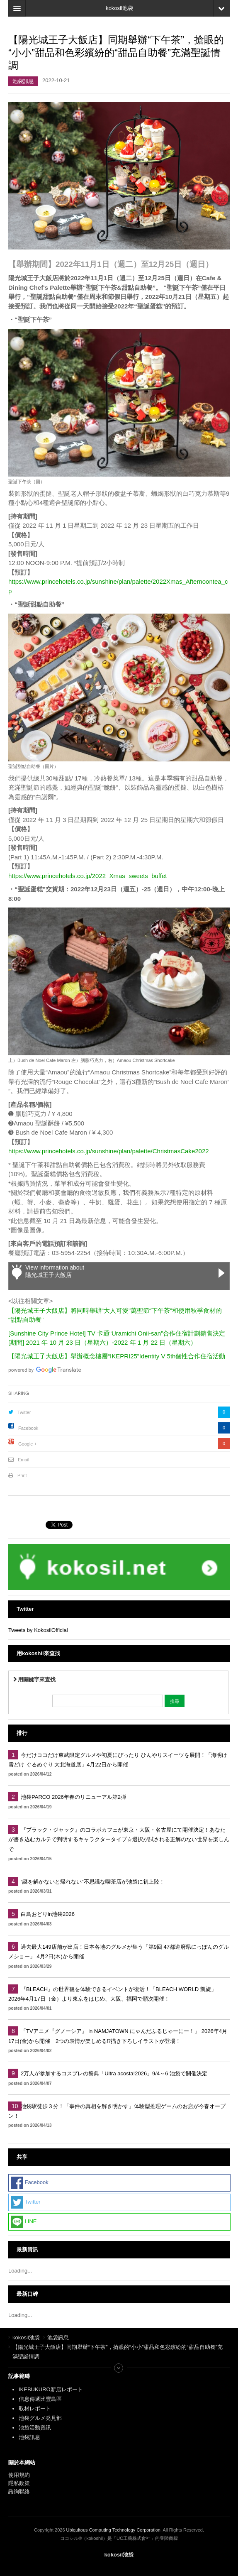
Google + (27, 1443)
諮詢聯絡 (19, 2491)
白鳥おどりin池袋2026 (48, 1914)
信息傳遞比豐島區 (40, 2399)
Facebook (28, 1428)
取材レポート (35, 2408)
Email (23, 1459)
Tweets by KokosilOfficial (38, 1630)
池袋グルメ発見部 (40, 2418)
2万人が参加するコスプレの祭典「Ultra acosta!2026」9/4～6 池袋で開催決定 (114, 2073)
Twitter (24, 1412)
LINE (24, 2222)
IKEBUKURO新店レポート (51, 2389)
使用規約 (19, 2475)
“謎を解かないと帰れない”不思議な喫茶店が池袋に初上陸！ (93, 1882)
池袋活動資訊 (35, 2427)
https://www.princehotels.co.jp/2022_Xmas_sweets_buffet (87, 875)
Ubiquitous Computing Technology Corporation (113, 2529)
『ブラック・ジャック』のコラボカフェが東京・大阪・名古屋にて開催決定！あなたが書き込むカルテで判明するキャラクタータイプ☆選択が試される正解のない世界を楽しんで (118, 1839)
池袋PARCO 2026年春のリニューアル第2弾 (73, 1797)
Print (22, 1475)
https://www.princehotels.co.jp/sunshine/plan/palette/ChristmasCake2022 (108, 1151)
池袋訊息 (23, 81)
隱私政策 (19, 2483)
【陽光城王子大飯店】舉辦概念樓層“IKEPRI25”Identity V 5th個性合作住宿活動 (116, 1356)
